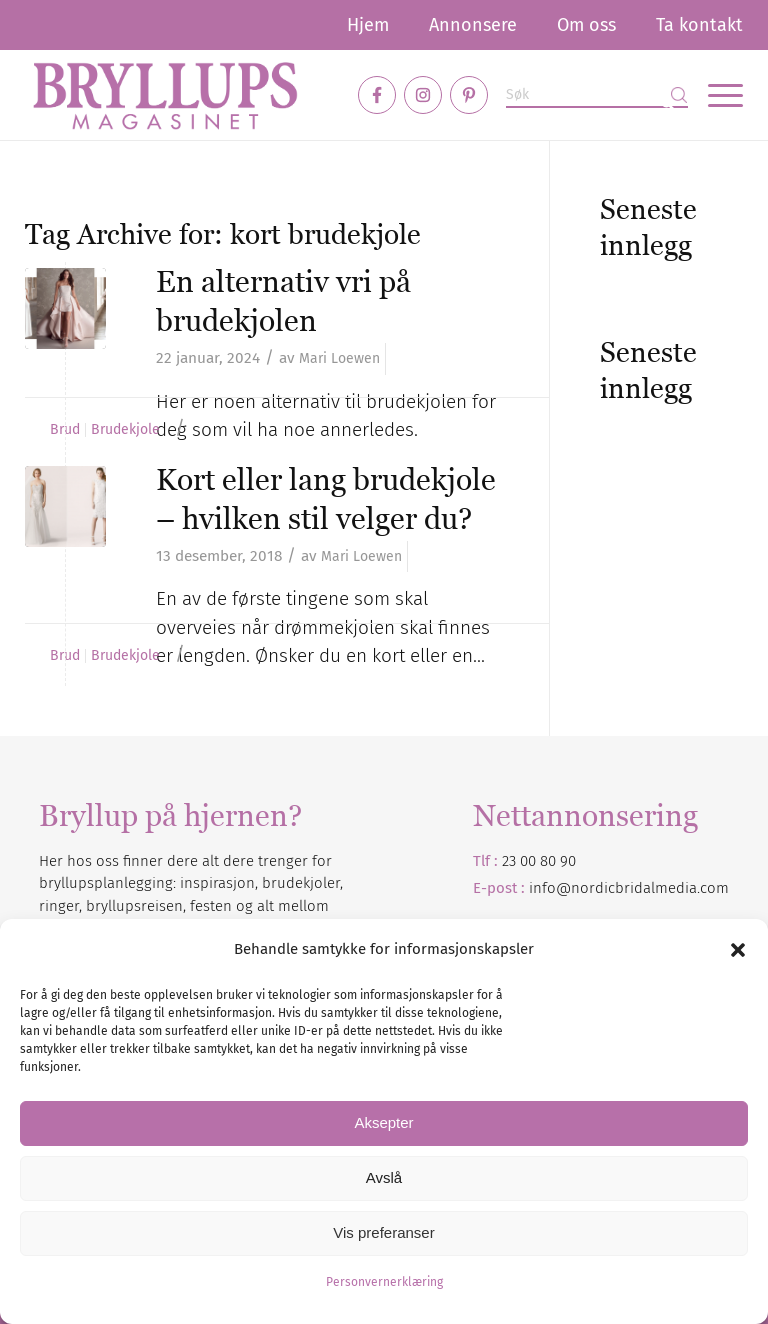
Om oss (586, 25)
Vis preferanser (383, 1232)
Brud (65, 430)
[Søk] (597, 95)
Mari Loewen (339, 358)
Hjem (368, 25)
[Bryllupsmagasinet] (165, 95)
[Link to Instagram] (423, 95)
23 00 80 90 (539, 861)
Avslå (384, 1177)
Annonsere (473, 25)
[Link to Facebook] (377, 95)
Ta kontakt (699, 25)
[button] (738, 950)
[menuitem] (368, 25)
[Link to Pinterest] (469, 95)
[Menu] (715, 95)
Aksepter (383, 1122)
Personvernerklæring (384, 1282)
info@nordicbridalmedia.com (629, 888)
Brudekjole (125, 430)
